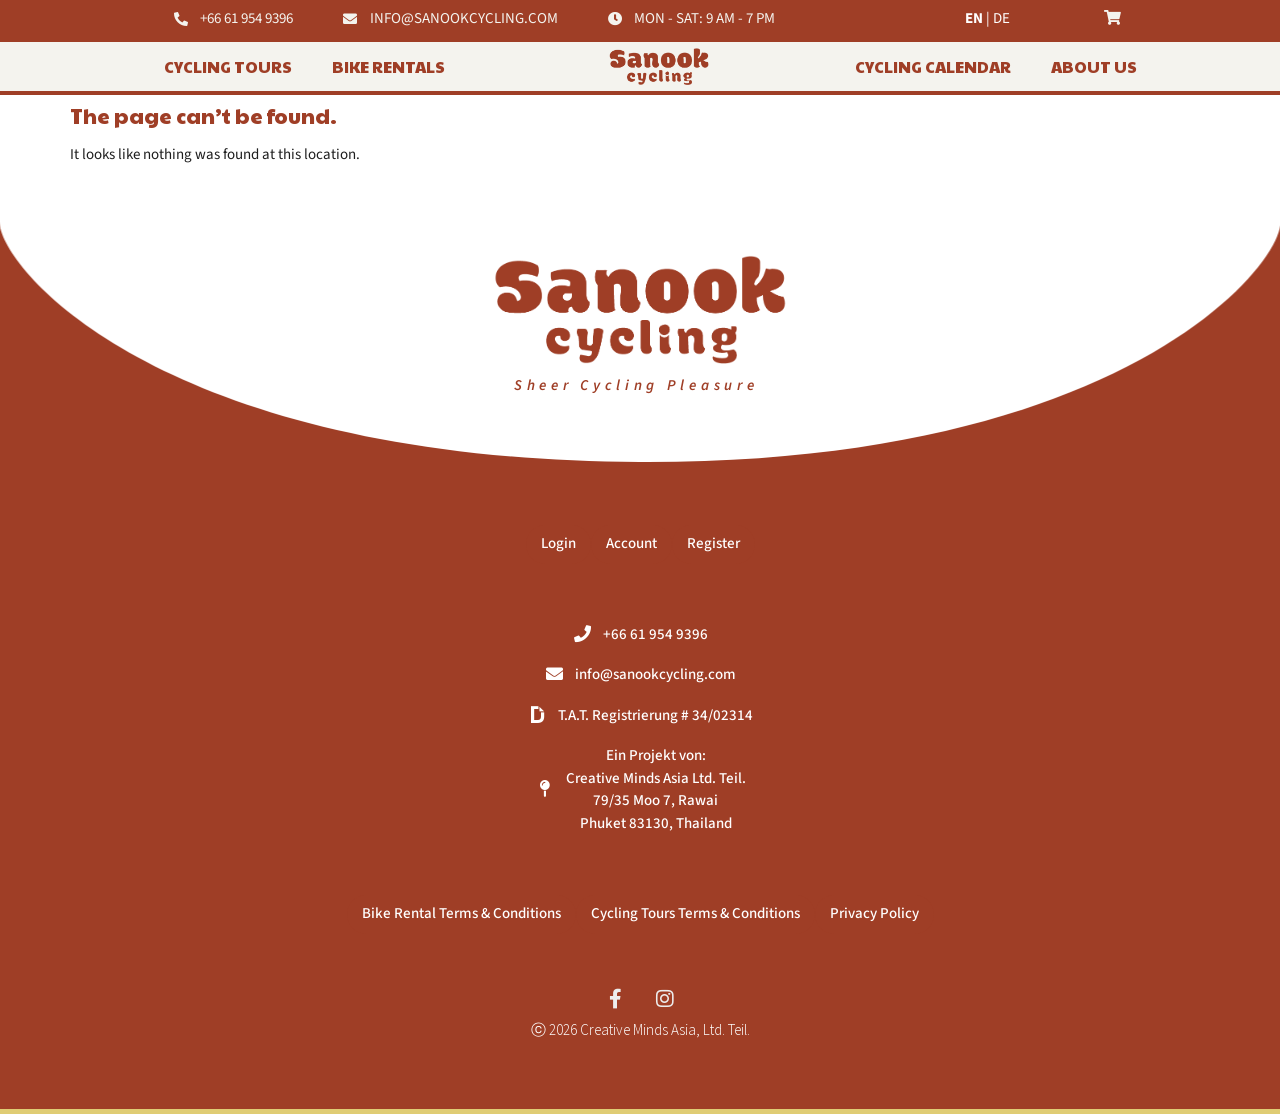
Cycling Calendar (933, 66)
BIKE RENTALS (388, 66)
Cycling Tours (228, 66)
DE (1001, 18)
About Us (1094, 66)
